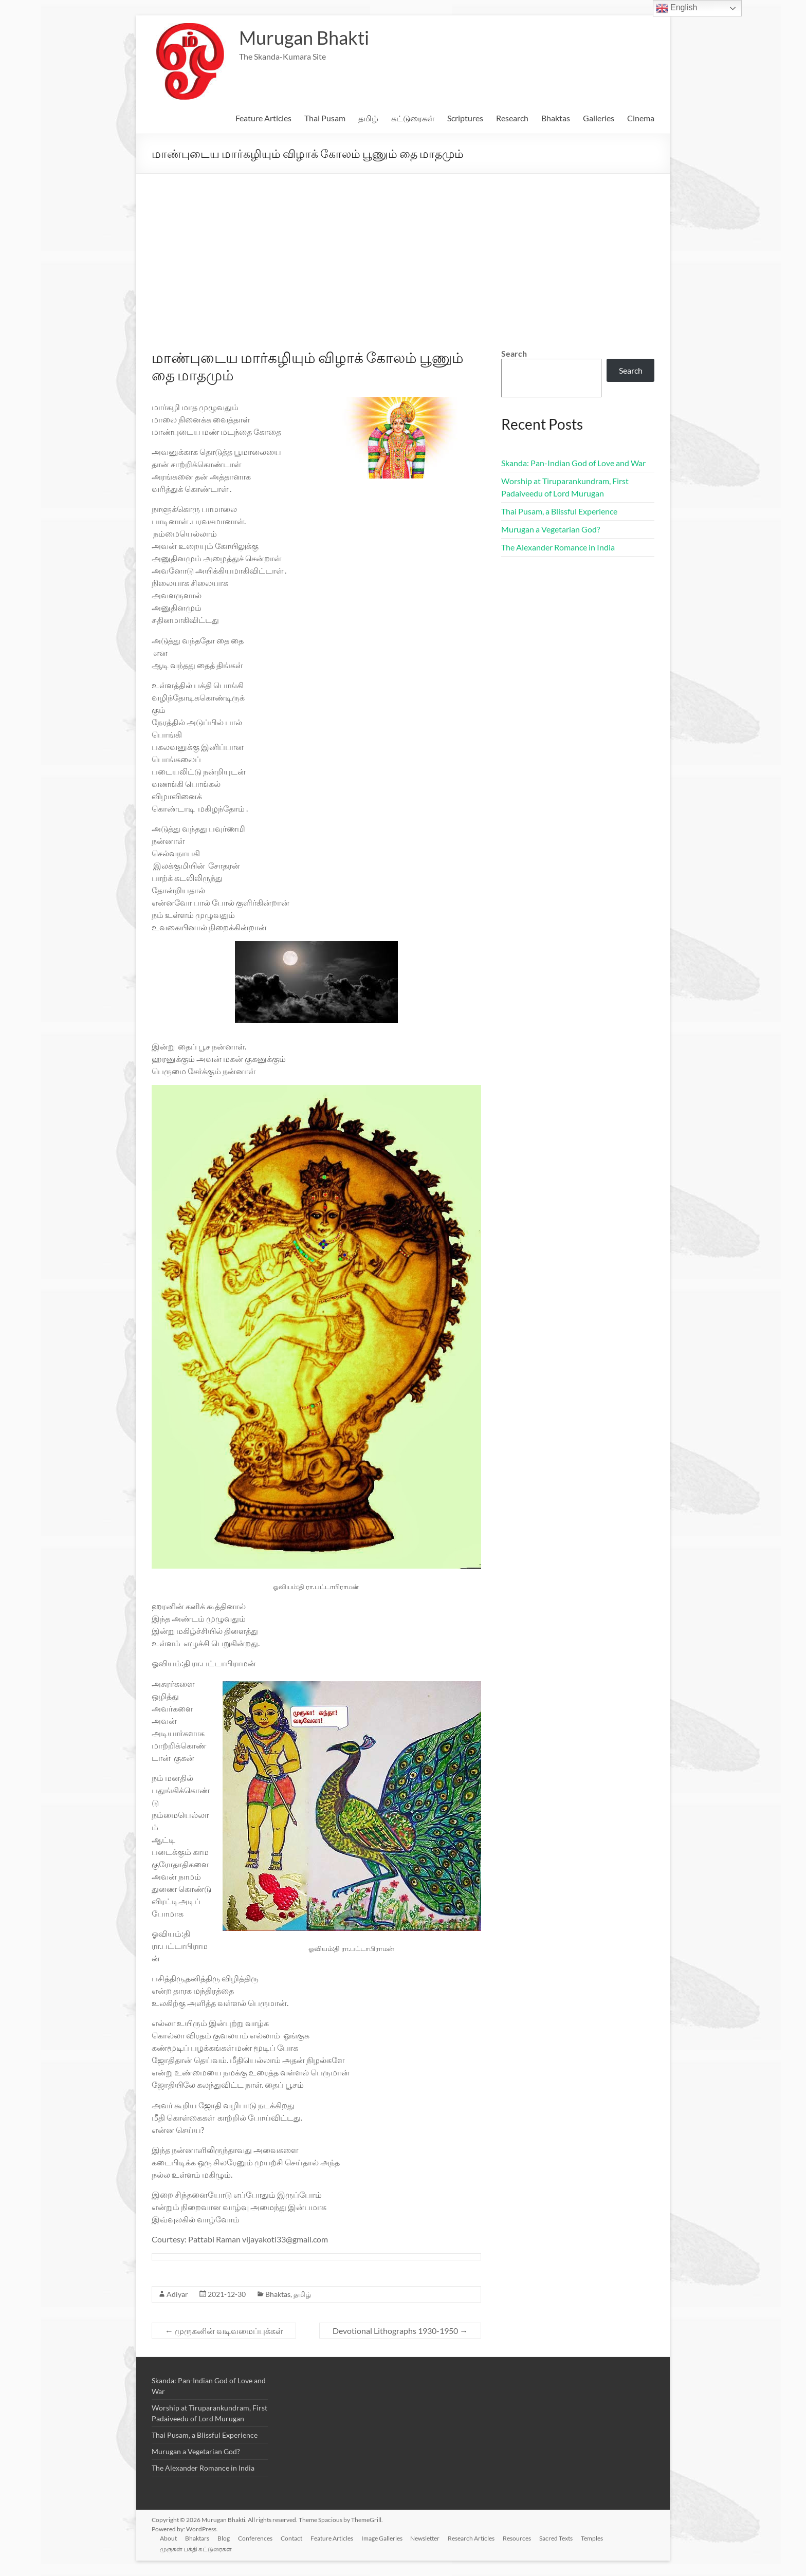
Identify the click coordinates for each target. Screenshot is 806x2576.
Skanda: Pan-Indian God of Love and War (573, 463)
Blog (223, 2538)
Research (512, 118)
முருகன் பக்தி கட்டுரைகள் (196, 2549)
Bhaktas (555, 118)
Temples (592, 2538)
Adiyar (177, 2294)
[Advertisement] (403, 251)
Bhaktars (197, 2538)
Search (514, 353)
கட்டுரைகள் (412, 118)
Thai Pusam (324, 118)
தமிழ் (368, 118)
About (168, 2538)
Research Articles (471, 2538)
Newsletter (425, 2538)
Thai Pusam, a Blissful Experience (559, 511)
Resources (517, 2538)
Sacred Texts (556, 2538)
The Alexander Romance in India (558, 547)
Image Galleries (381, 2538)
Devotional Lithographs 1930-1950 (400, 2330)
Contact (291, 2538)
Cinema (640, 118)
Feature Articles (263, 118)
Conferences (255, 2538)
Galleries (598, 118)
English (677, 8)
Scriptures (465, 118)
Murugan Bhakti (304, 37)
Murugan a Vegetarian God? (550, 529)
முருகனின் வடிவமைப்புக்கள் (224, 2330)
